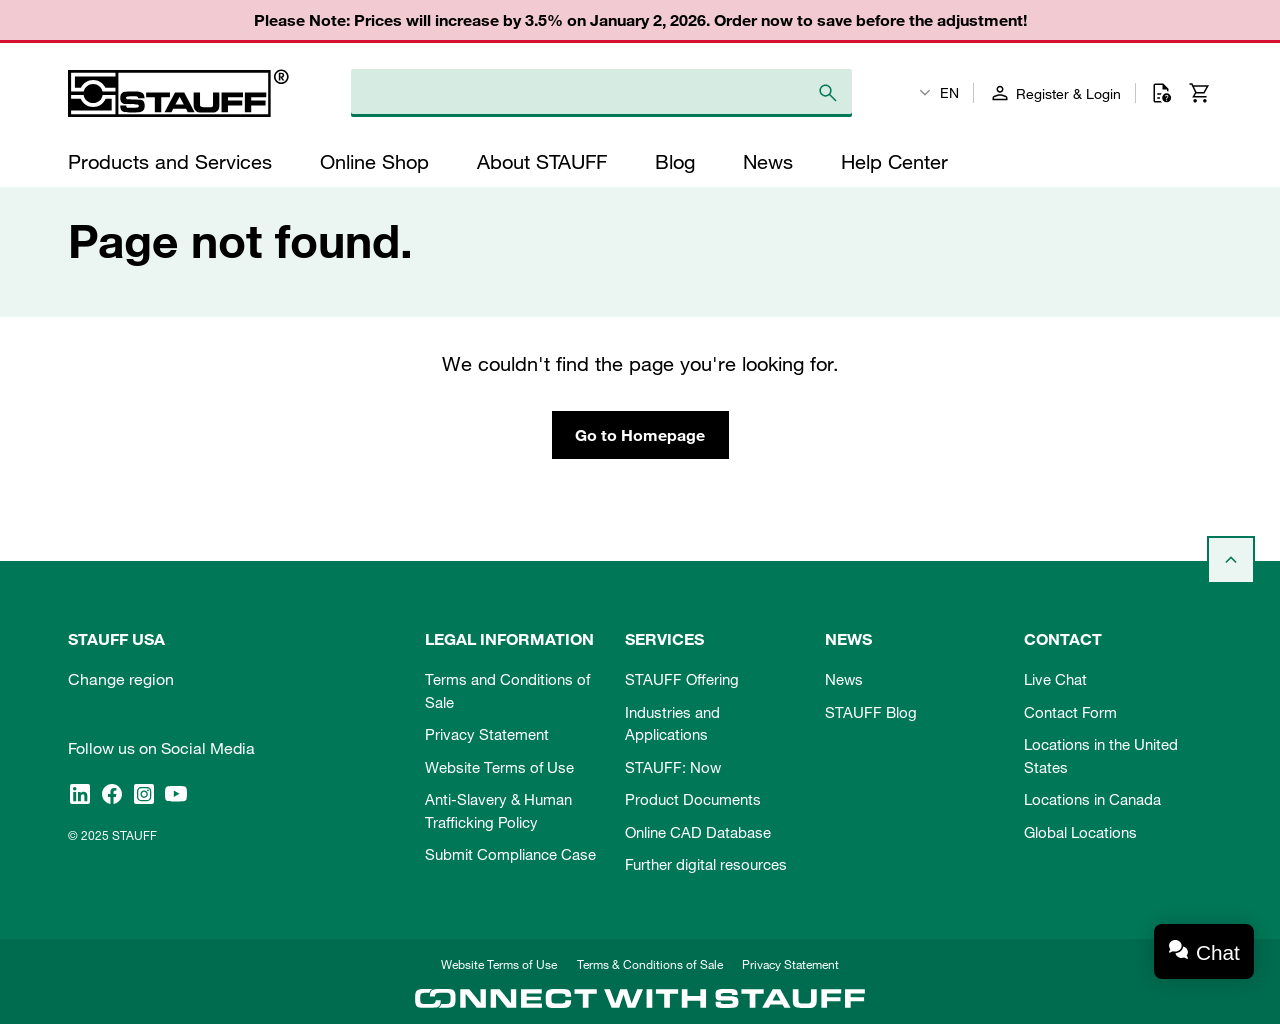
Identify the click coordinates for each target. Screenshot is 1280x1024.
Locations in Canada (1092, 799)
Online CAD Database (698, 832)
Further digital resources (706, 864)
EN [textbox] (949, 93)
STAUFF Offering (682, 679)
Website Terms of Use (499, 767)
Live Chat (1055, 679)
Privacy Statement (487, 734)
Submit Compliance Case (510, 854)
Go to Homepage (640, 435)
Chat (1218, 952)
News (844, 679)
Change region (121, 679)
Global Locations (1080, 832)
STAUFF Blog (871, 712)
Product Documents (693, 799)
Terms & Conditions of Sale (650, 964)
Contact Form (1070, 712)
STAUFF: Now (673, 767)
